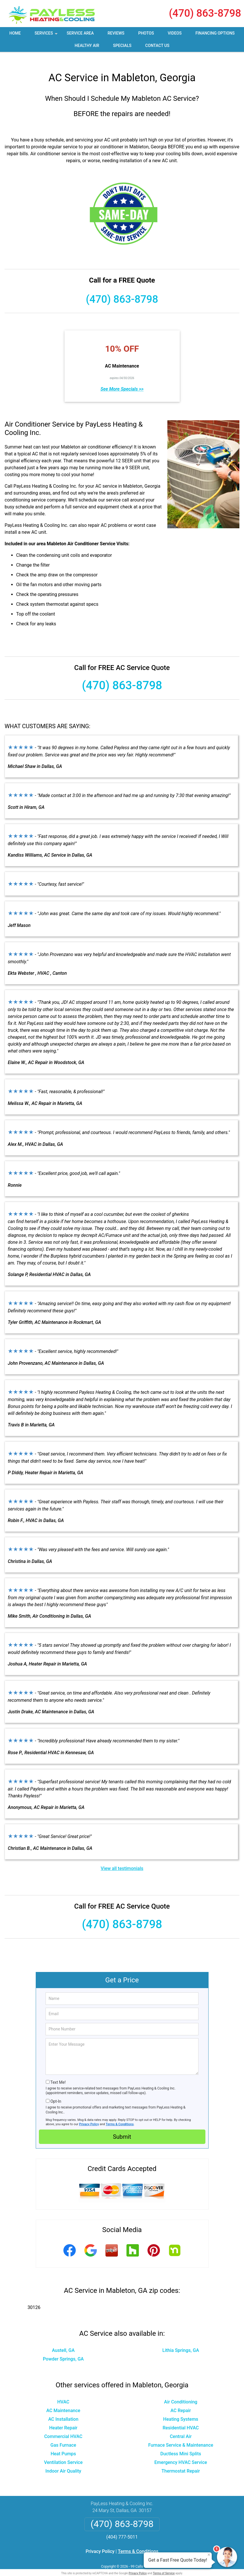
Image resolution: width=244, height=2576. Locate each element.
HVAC (63, 2392)
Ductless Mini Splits (180, 2444)
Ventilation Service (63, 2453)
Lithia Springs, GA (180, 2341)
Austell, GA (63, 2341)
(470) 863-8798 (205, 13)
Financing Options (214, 33)
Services (47, 35)
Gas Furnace (63, 2435)
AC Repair (181, 2401)
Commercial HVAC (63, 2427)
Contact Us (157, 45)
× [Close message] (208, 2555)
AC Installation (63, 2409)
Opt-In (55, 2091)
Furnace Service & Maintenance (180, 2435)
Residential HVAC (180, 2418)
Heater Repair (63, 2418)
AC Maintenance (63, 2401)
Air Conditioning (180, 2392)
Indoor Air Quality (63, 2461)
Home (15, 33)
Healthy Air (87, 45)
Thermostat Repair (181, 2461)
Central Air (181, 2427)
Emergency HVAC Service (180, 2453)
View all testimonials (122, 1859)
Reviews (115, 33)
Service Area (80, 33)
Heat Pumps (63, 2444)
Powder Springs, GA (63, 2349)
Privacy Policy (89, 2115)
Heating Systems (180, 2409)
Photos (146, 33)
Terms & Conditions (120, 2115)
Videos (174, 33)
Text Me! (58, 2072)
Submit (122, 2127)
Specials (122, 45)
